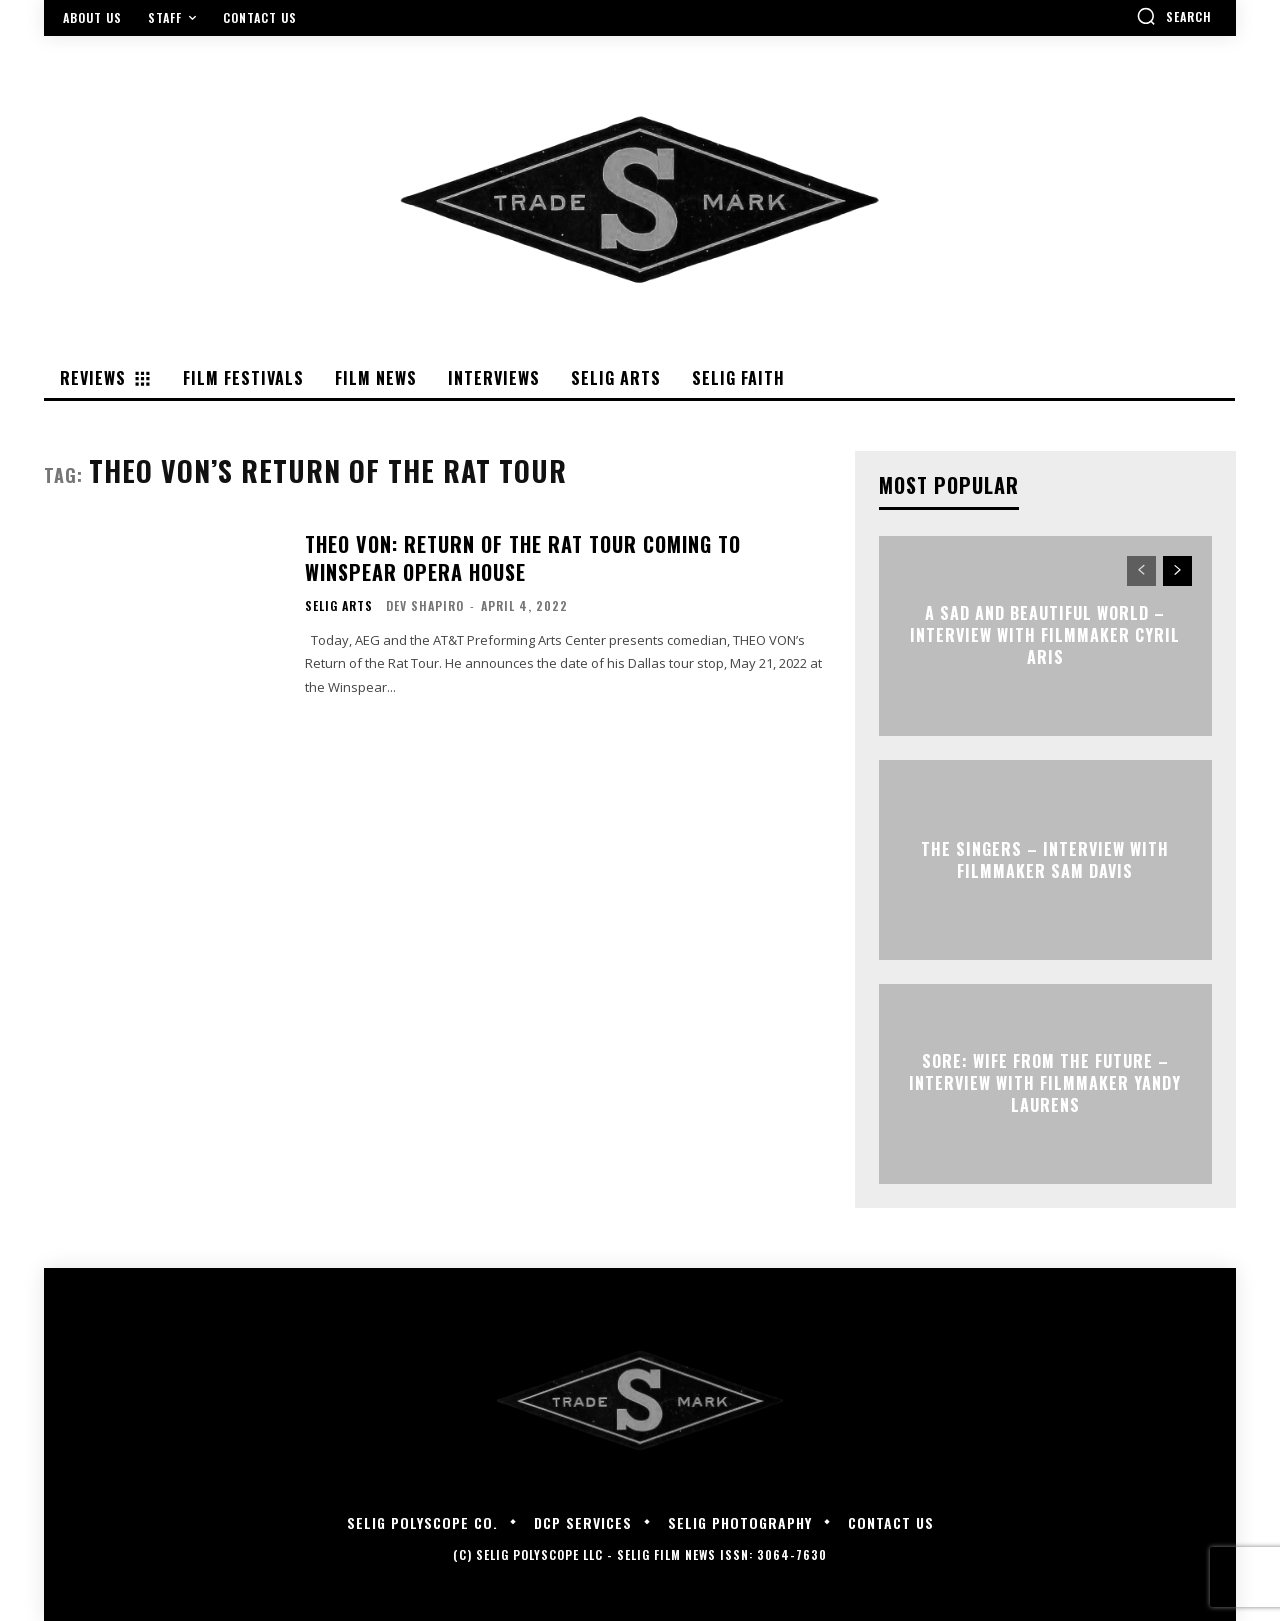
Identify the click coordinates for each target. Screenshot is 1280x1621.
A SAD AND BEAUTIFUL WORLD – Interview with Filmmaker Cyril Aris (1045, 635)
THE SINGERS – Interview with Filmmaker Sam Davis (1045, 859)
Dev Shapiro (425, 605)
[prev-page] (1141, 571)
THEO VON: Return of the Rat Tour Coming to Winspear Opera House (523, 558)
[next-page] (1177, 571)
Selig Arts (339, 606)
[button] (1174, 16)
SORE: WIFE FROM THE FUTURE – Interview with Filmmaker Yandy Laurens (1045, 1083)
